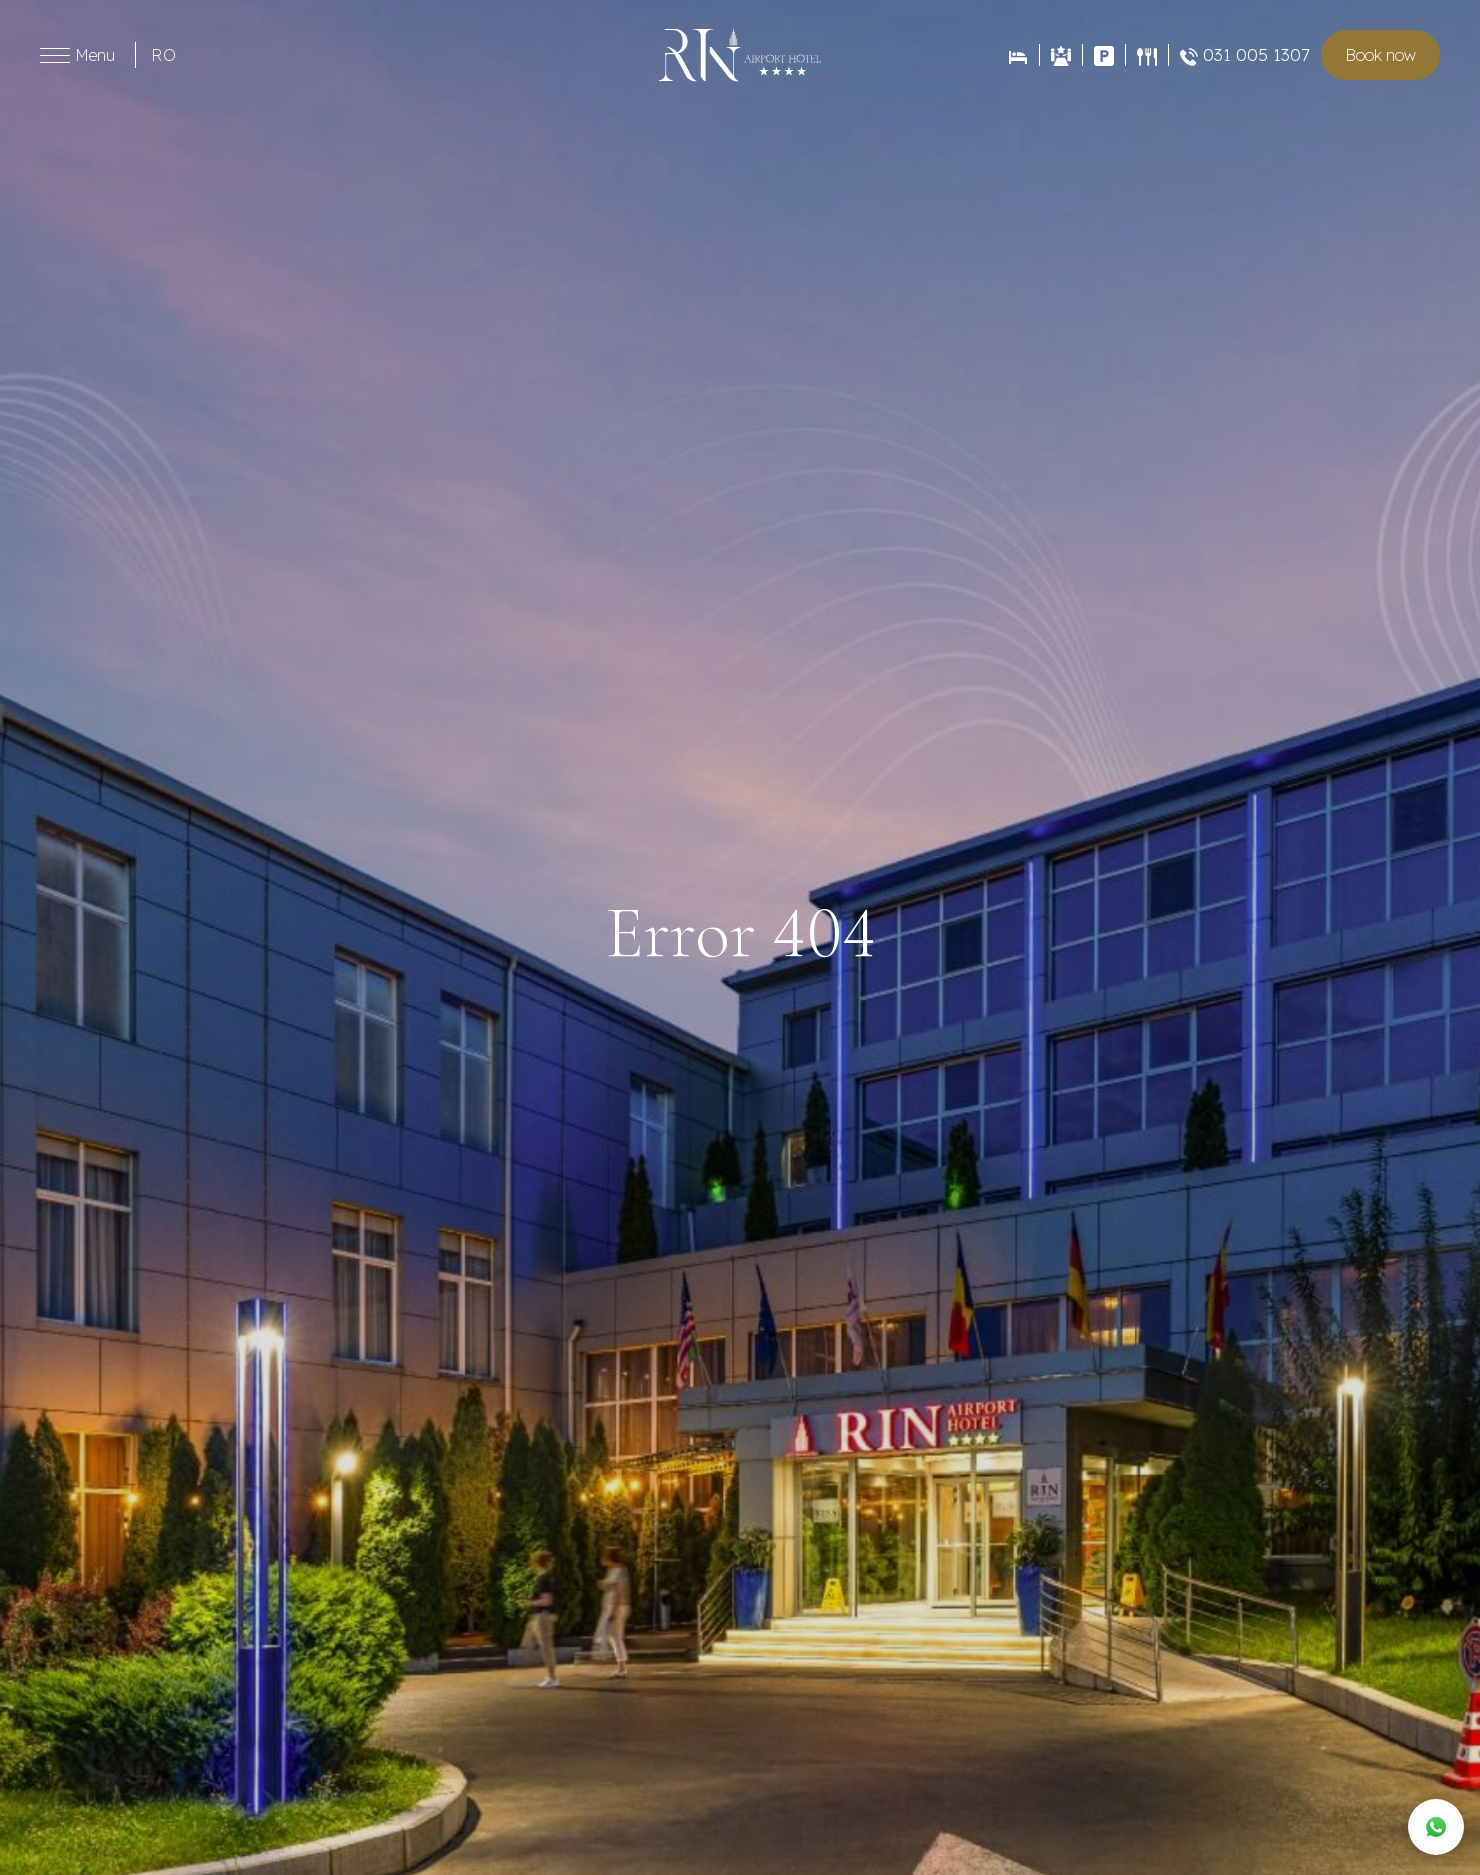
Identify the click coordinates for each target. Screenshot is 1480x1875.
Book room (1380, 55)
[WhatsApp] (1436, 1827)
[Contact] (1103, 55)
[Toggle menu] (55, 55)
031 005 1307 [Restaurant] (1245, 55)
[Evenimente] (1060, 55)
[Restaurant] (1146, 55)
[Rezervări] (1018, 55)
